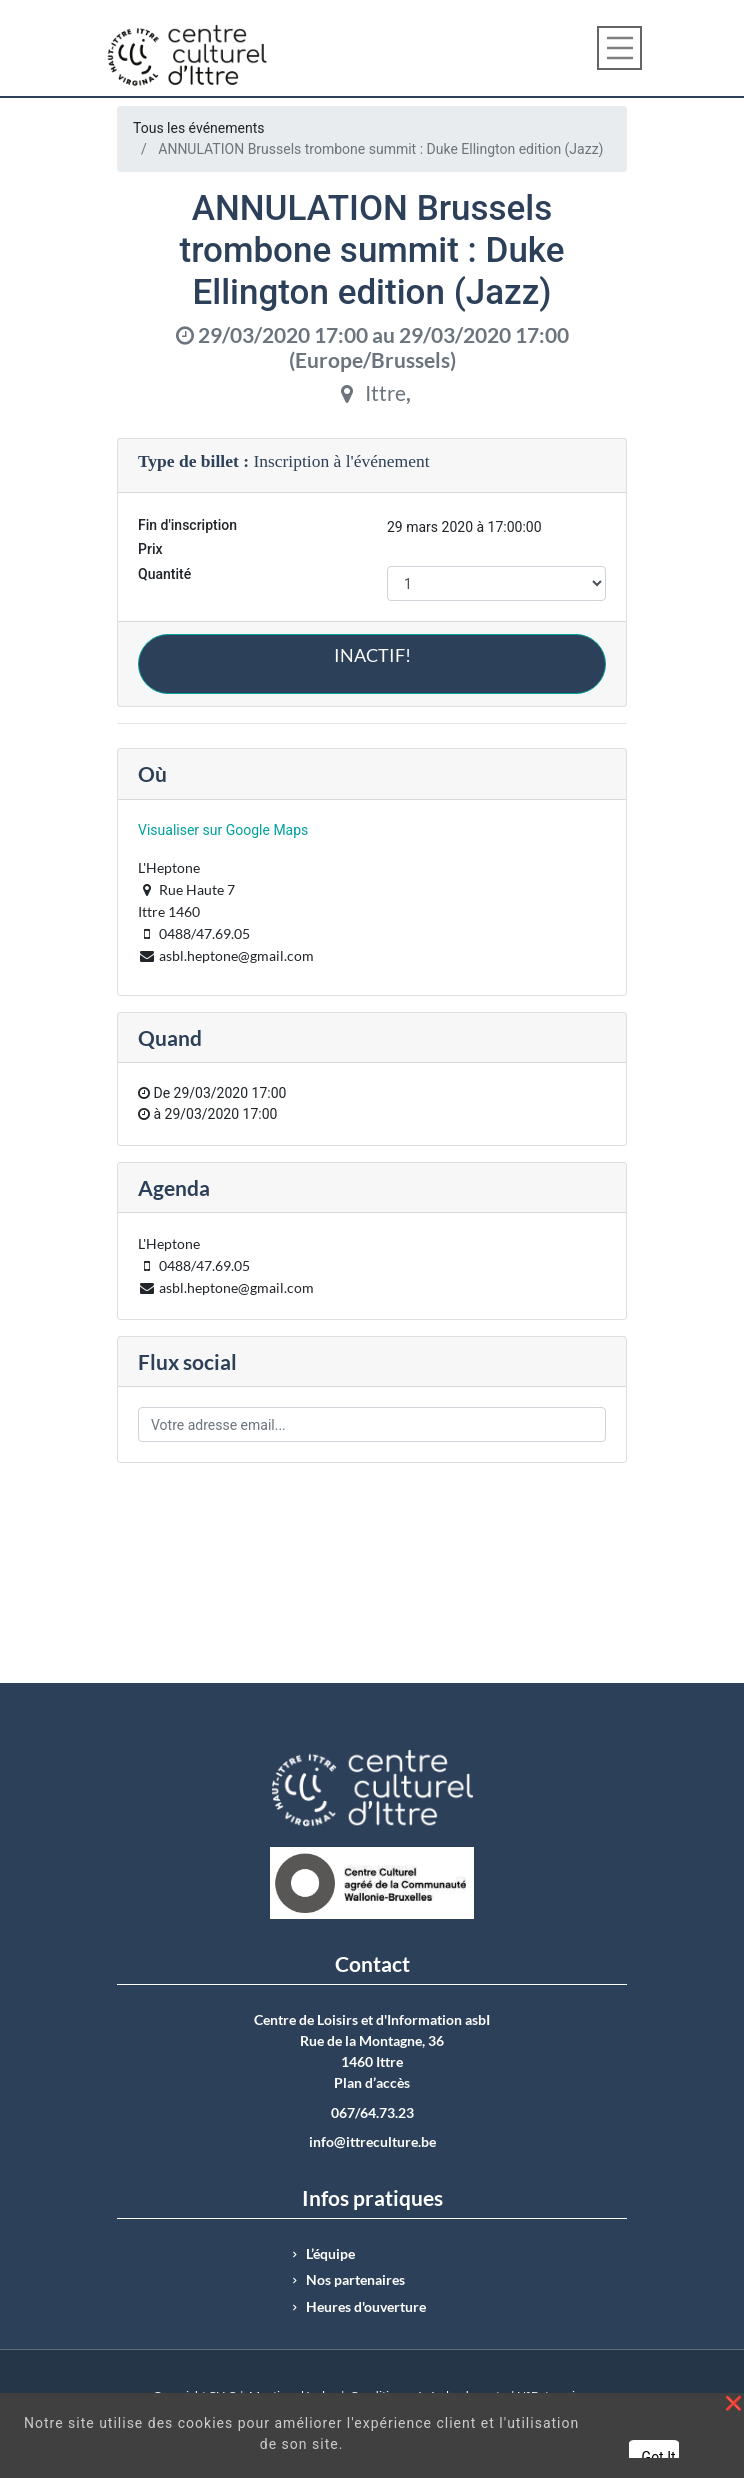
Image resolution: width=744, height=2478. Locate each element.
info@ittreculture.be (372, 2142)
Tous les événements (198, 128)
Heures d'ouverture (366, 2307)
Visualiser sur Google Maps (223, 830)
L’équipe (330, 2254)
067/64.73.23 (372, 2113)
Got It (659, 2457)
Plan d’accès (372, 2083)
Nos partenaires (355, 2280)
